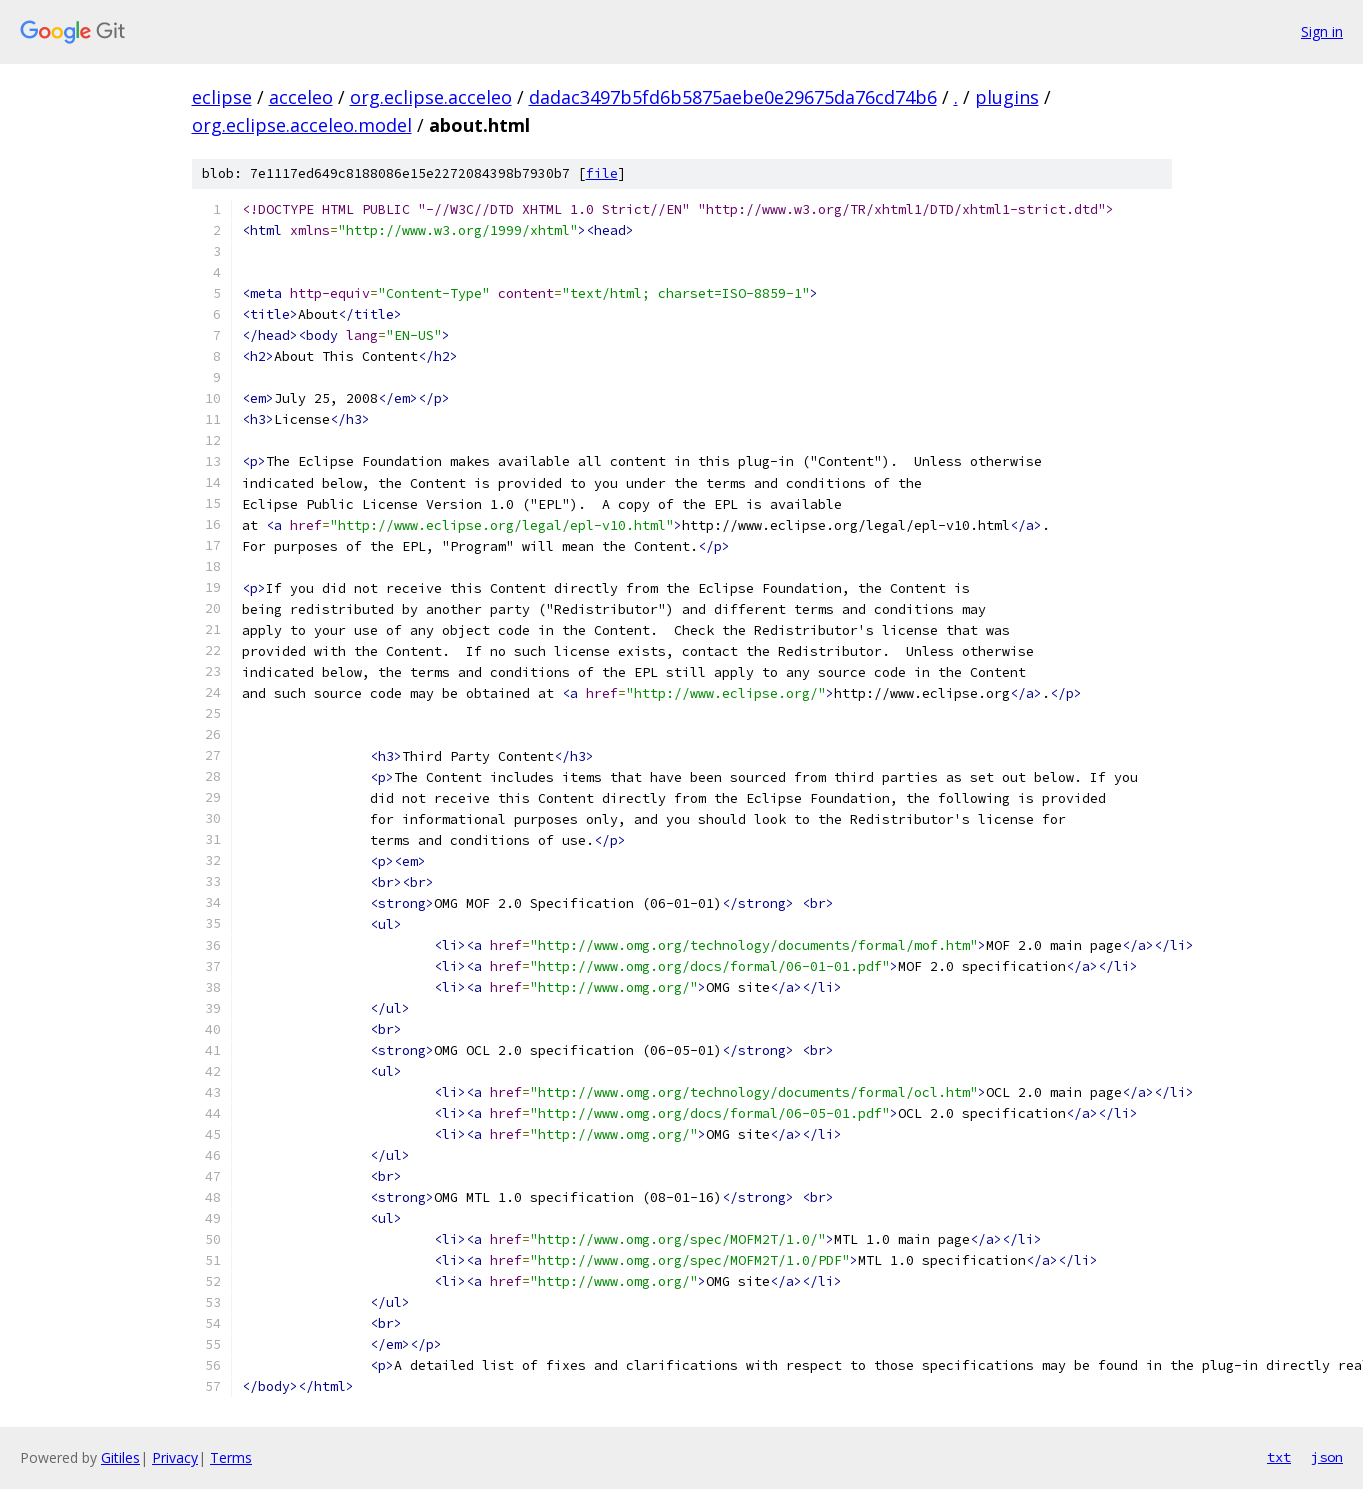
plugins (1007, 97)
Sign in (1322, 31)
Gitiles (120, 1457)
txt (1279, 1457)
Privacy (175, 1457)
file (602, 173)
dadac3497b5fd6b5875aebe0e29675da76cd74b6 (733, 97)
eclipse (222, 97)
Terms (231, 1457)
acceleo (301, 97)
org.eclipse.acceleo (431, 97)
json (1327, 1457)
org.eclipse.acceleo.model (302, 125)
